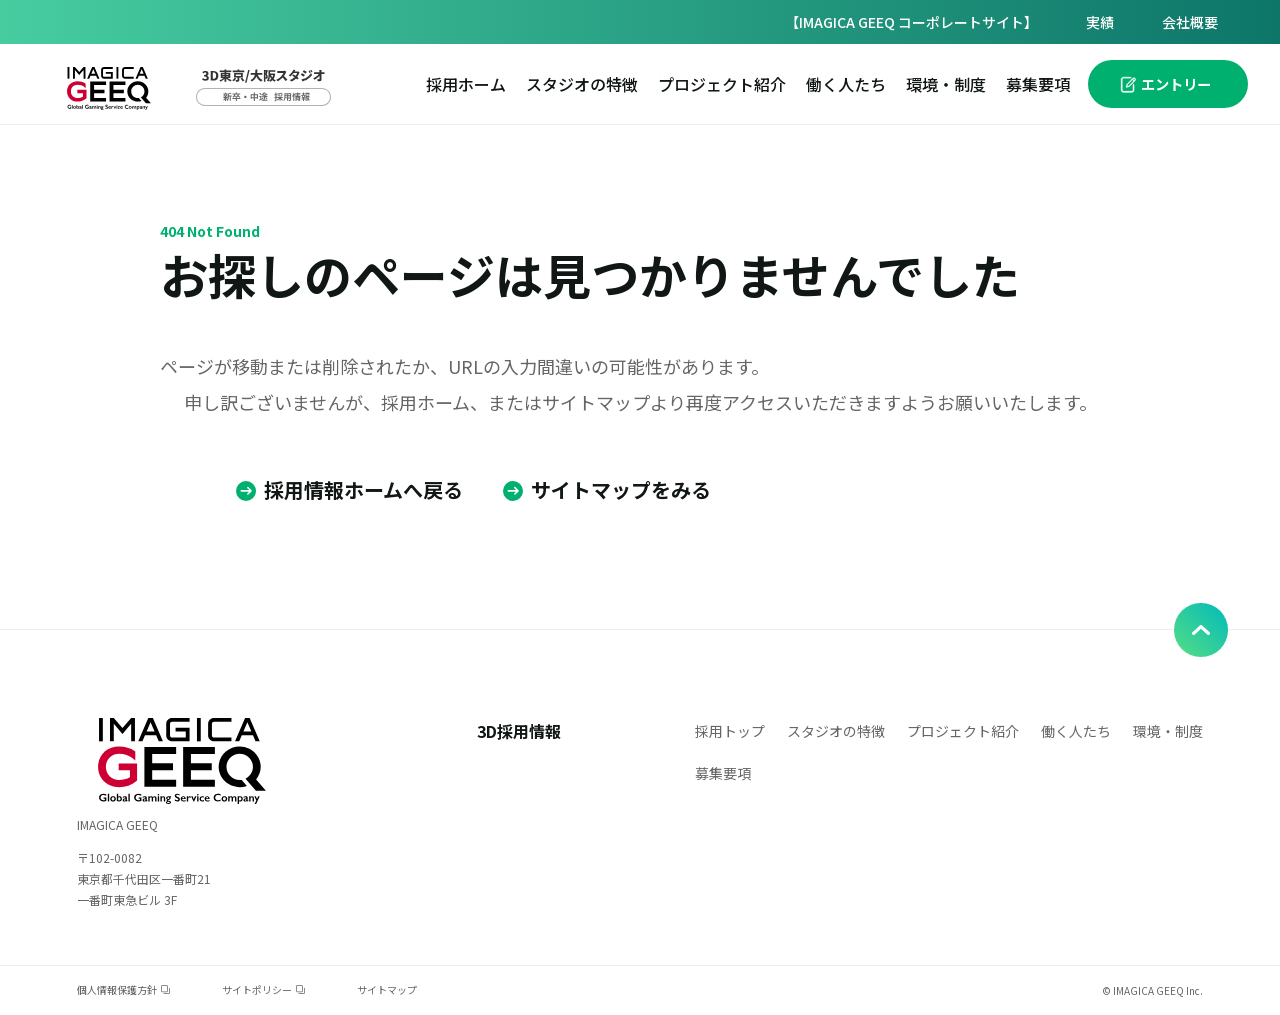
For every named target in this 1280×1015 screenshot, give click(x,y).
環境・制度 (946, 84)
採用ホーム (466, 84)
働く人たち (846, 84)
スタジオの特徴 (582, 84)
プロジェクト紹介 (722, 84)
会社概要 (1190, 22)
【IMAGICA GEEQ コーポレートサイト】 (911, 22)
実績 (1100, 22)
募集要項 (1038, 84)
